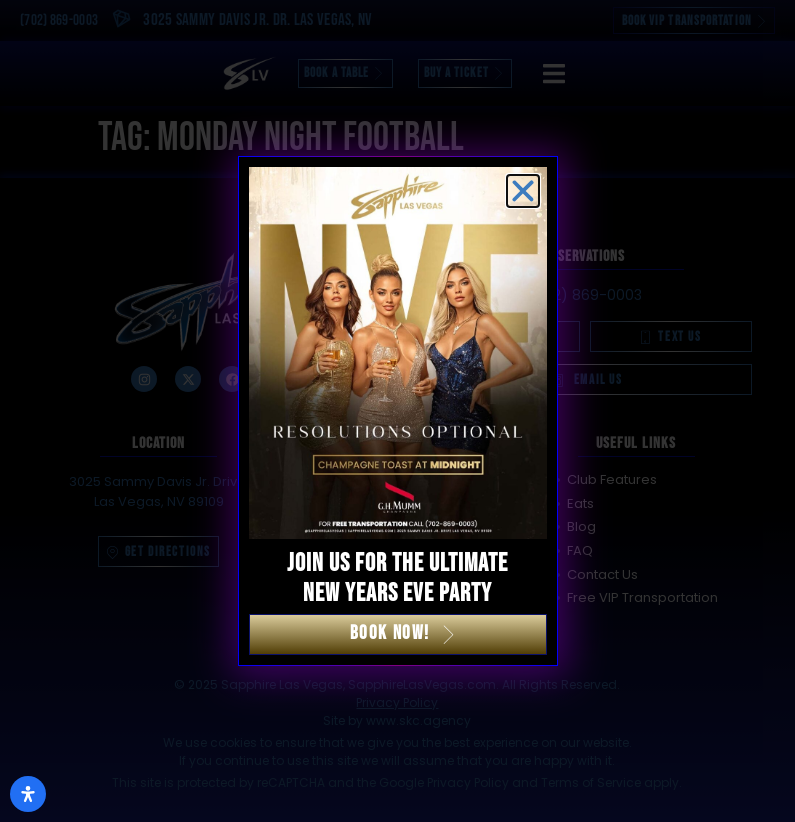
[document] (397, 411)
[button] (523, 191)
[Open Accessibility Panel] (28, 794)
